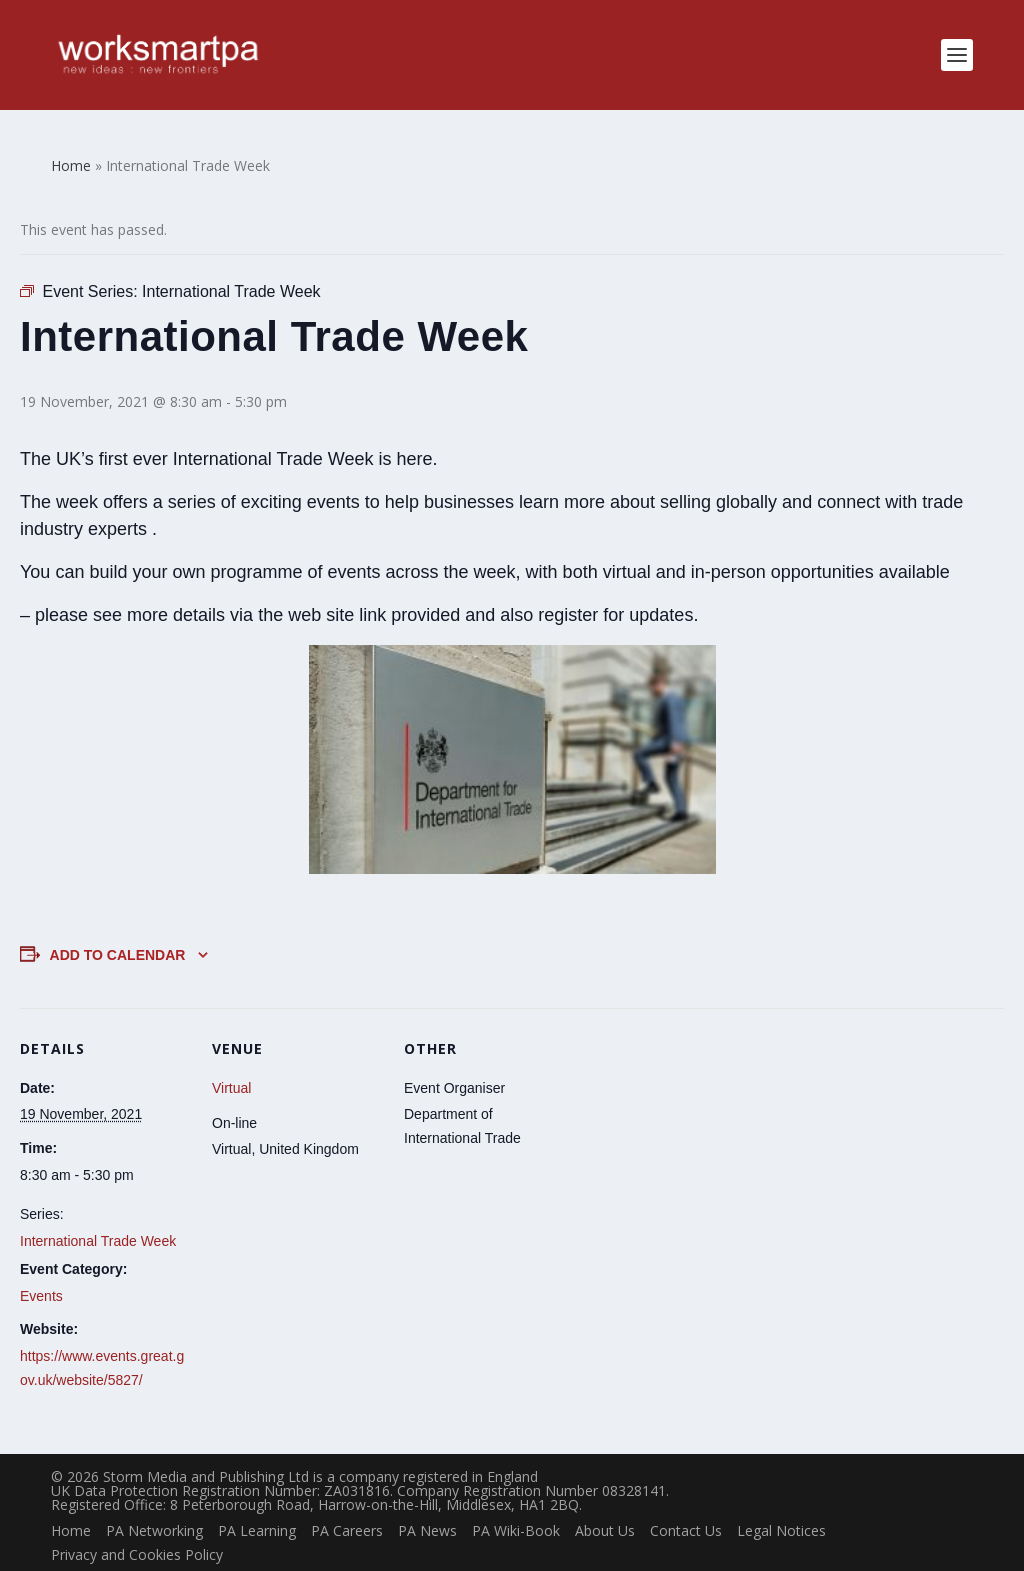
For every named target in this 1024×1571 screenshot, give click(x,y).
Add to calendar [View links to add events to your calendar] (118, 927)
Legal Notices (781, 1501)
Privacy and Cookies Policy (137, 1525)
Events (41, 1267)
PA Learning (257, 1501)
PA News (427, 1501)
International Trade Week (98, 1212)
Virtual (231, 1059)
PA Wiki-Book (516, 1501)
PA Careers (347, 1501)
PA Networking (154, 1501)
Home (71, 1501)
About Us (605, 1501)
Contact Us (686, 1501)
